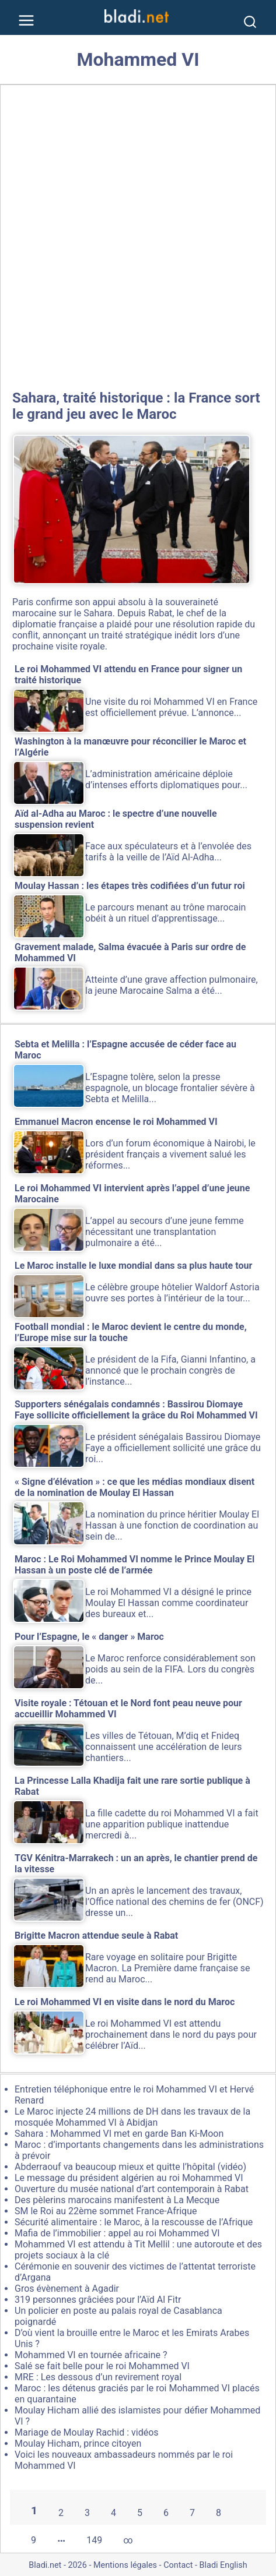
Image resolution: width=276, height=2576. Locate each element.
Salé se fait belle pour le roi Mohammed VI (102, 2366)
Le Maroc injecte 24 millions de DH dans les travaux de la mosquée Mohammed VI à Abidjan (132, 2117)
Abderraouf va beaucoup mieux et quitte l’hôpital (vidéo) (130, 2166)
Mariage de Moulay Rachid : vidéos (87, 2432)
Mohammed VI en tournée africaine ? (91, 2354)
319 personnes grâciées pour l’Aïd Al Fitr (98, 2299)
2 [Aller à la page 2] (61, 2512)
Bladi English (223, 2565)
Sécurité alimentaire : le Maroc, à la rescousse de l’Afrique (134, 2222)
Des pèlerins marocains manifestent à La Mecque (117, 2200)
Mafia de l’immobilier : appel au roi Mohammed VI (117, 2233)
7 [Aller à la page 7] (192, 2512)
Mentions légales (125, 2565)
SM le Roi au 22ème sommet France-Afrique (106, 2211)
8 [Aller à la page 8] (218, 2512)
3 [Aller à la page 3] (87, 2512)
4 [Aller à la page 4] (113, 2512)
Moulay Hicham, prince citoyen (78, 2443)
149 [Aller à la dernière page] (94, 2540)
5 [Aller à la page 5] (139, 2512)
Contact (178, 2565)
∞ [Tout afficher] (127, 2540)
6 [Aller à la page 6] (166, 2512)
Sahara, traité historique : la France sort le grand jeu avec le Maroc (136, 406)
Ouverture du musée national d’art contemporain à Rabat (132, 2188)
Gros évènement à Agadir (67, 2288)
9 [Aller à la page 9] (33, 2540)
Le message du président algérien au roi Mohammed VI (129, 2177)
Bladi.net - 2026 (57, 2565)
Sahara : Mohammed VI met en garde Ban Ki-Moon (119, 2133)
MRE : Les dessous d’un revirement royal (98, 2377)
